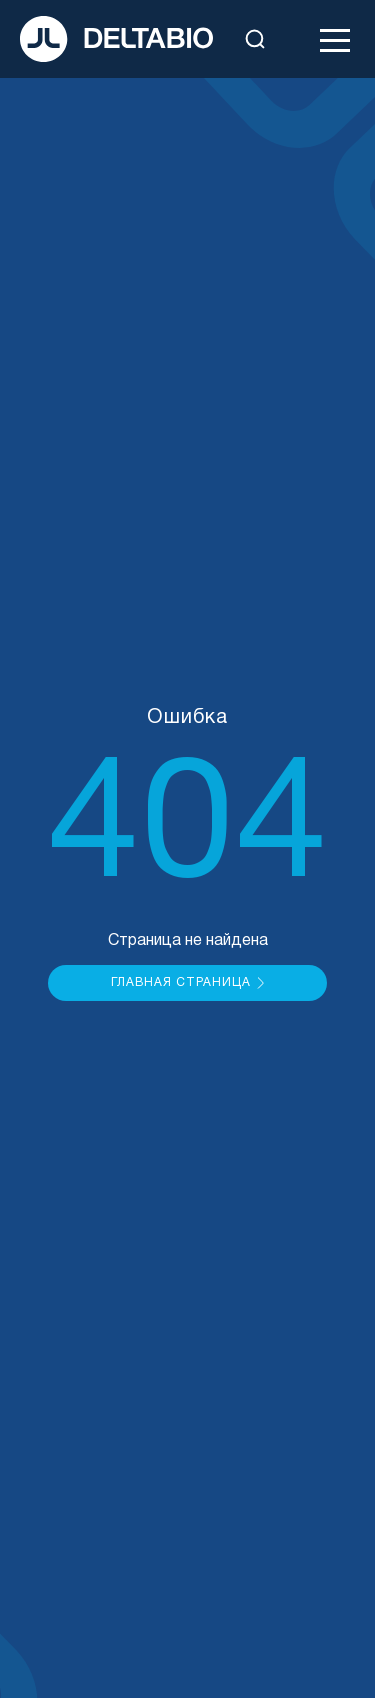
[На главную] (116, 39)
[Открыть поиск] (255, 39)
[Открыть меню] (335, 39)
